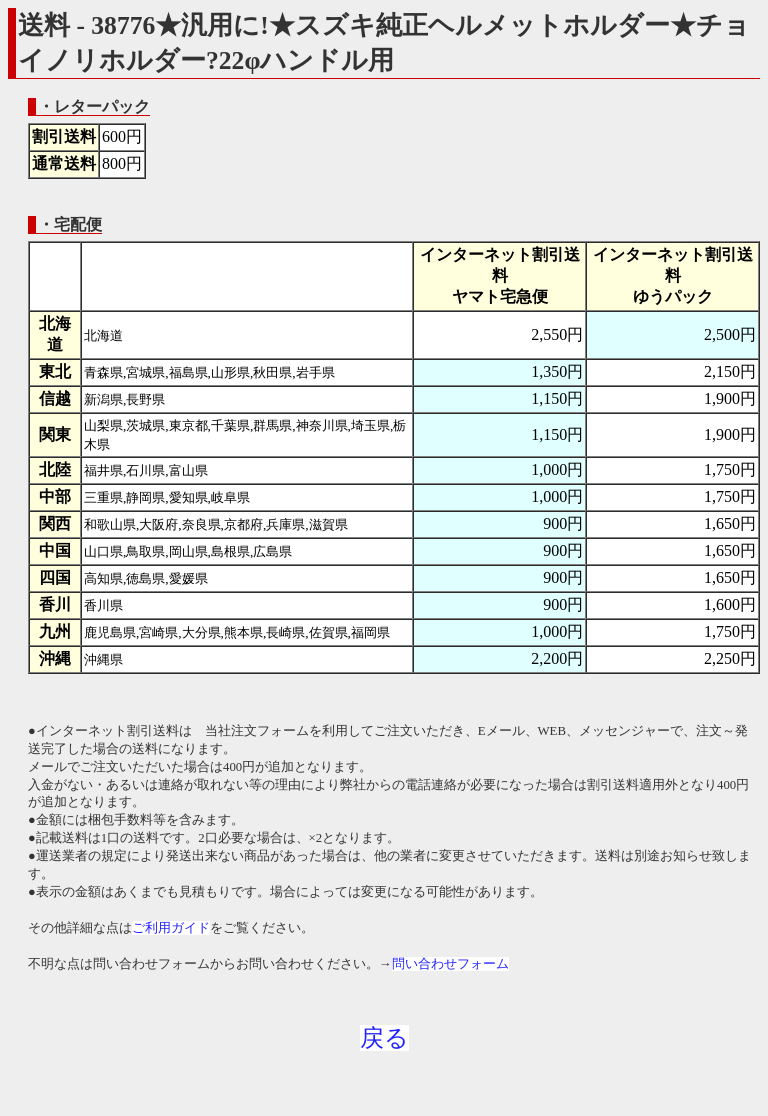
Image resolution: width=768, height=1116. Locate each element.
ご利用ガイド (171, 928)
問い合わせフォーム (450, 964)
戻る (384, 1038)
